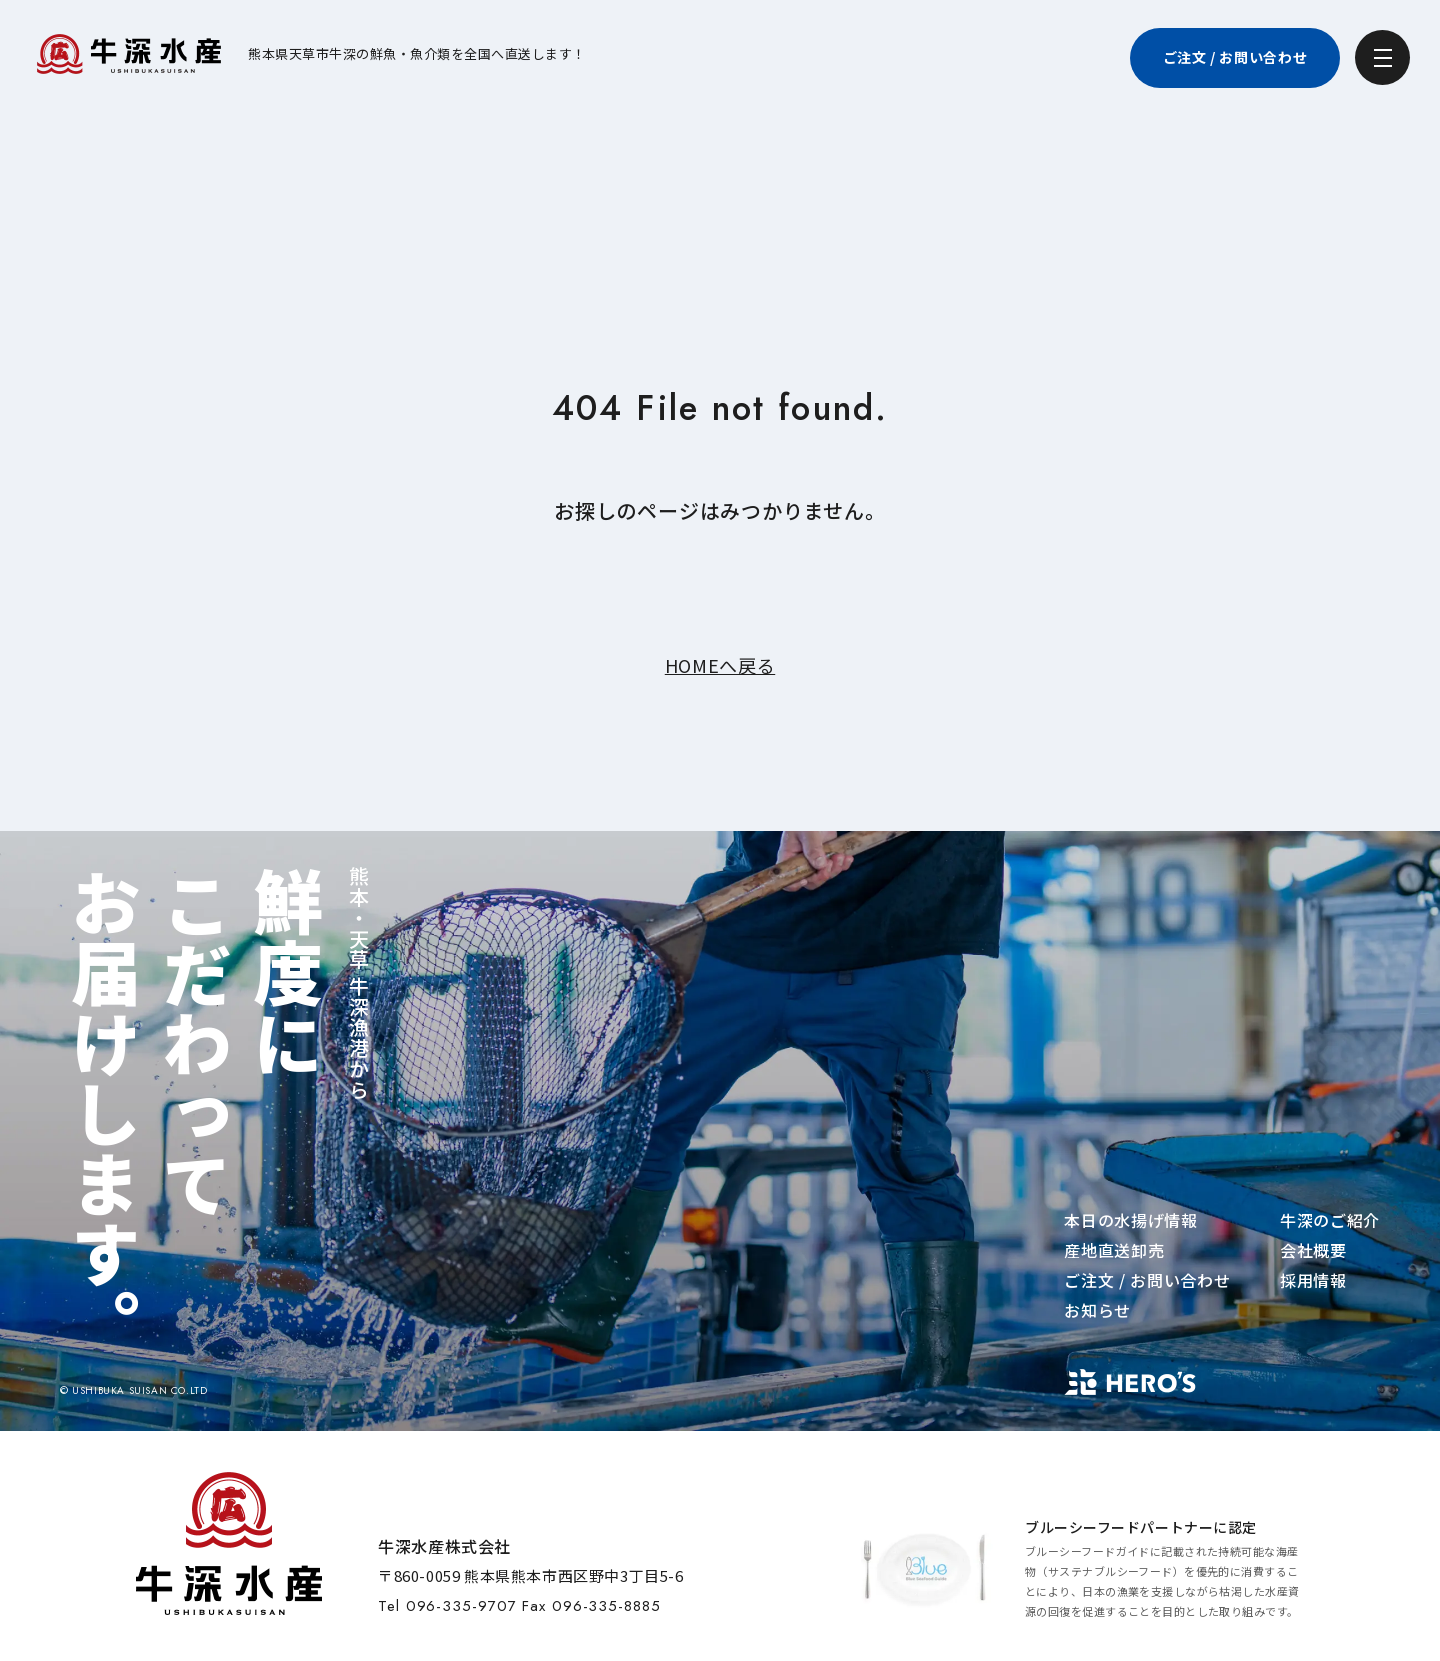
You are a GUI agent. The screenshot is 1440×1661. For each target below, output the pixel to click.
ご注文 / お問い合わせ (1147, 1280)
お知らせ (1097, 1310)
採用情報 (1313, 1280)
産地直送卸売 (1114, 1250)
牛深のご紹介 (1330, 1220)
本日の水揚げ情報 (1130, 1220)
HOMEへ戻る (720, 665)
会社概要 (1313, 1250)
